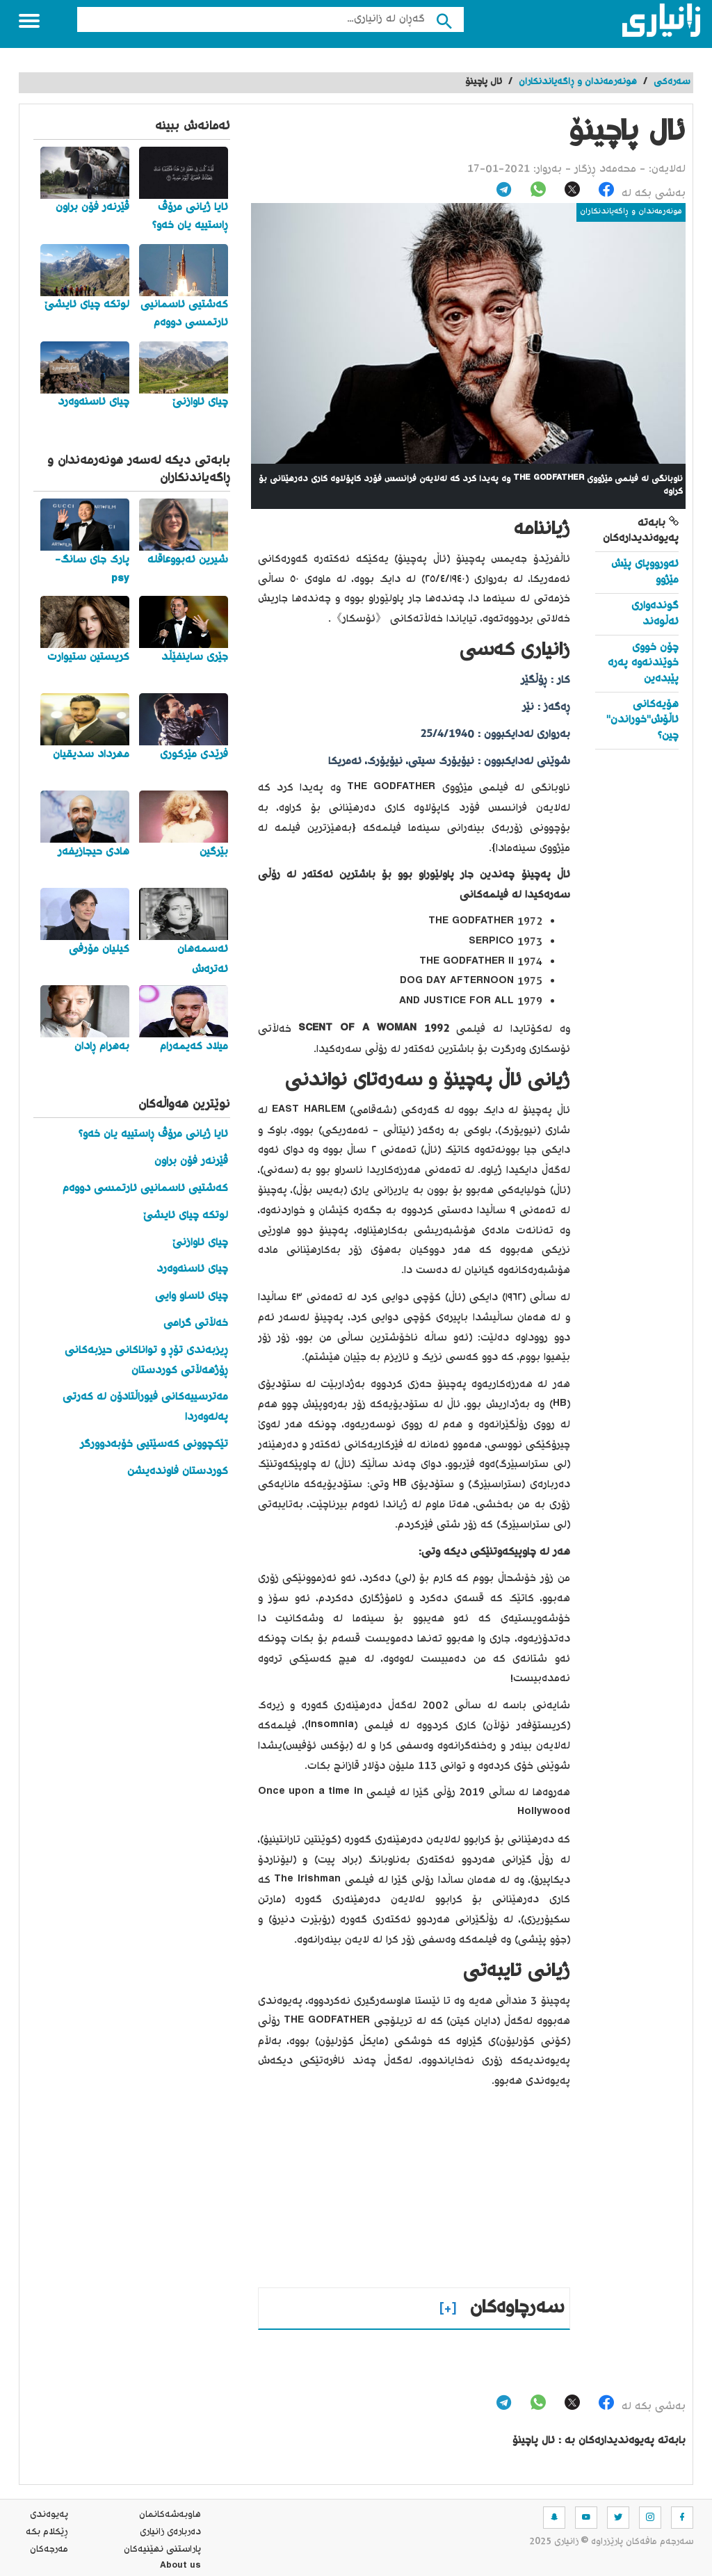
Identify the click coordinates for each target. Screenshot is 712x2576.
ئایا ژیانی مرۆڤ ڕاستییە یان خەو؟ (153, 1134)
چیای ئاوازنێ (200, 1243)
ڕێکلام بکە (47, 2532)
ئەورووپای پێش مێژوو (645, 572)
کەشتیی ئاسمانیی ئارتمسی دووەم (145, 1189)
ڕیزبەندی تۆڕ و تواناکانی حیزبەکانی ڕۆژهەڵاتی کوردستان (146, 1361)
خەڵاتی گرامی (195, 1323)
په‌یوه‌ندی (49, 2515)
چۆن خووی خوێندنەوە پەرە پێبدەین (643, 663)
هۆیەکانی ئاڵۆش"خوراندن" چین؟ (642, 720)
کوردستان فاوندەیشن (177, 1472)
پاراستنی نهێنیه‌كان (162, 2550)
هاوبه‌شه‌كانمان (170, 2515)
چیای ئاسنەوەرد (192, 1269)
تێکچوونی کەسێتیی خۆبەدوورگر (154, 1444)
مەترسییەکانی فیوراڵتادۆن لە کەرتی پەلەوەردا (145, 1407)
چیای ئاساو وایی (191, 1296)
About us (180, 2567)
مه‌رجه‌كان (49, 2550)
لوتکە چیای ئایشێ (185, 1216)
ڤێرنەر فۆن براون (191, 1161)
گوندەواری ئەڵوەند (655, 613)
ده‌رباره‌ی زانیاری (170, 2532)
